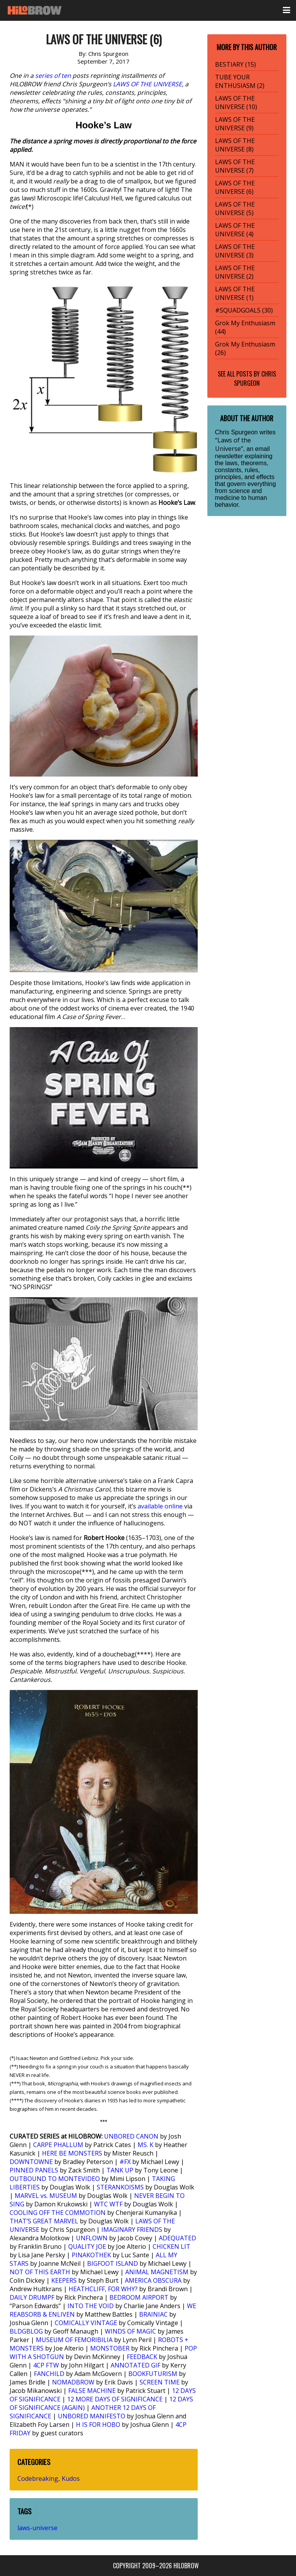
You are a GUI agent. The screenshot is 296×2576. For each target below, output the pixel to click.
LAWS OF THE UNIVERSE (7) (235, 166)
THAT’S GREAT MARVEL (44, 2221)
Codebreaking (37, 2478)
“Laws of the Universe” (233, 444)
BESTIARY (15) (235, 64)
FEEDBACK (142, 2356)
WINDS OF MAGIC (130, 2331)
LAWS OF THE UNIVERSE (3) (235, 250)
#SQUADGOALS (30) (244, 310)
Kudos (71, 2478)
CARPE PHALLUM (58, 2145)
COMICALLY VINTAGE (86, 2323)
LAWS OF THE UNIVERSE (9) (235, 123)
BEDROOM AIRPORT (138, 2297)
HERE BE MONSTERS (72, 2153)
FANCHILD (49, 2373)
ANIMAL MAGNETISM (156, 2272)
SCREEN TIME (160, 2382)
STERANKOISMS (120, 2187)
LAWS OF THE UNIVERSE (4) (235, 229)
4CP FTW (46, 2365)
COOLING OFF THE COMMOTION (58, 2212)
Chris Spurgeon (255, 378)
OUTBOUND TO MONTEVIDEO (55, 2178)
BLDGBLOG (26, 2331)
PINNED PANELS (34, 2170)
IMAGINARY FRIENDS (131, 2229)
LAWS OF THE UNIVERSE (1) (235, 293)
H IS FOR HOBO (98, 2424)
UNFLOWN (92, 2238)
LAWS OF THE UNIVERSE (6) (235, 187)
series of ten (53, 75)
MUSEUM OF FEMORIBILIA (74, 2340)
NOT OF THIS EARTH (40, 2272)
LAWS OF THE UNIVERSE (147, 84)
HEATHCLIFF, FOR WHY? (103, 2289)
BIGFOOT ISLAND (112, 2263)
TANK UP (119, 2170)
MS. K (145, 2145)
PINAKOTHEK (91, 2255)
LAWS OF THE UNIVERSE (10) (236, 102)
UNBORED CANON (131, 2136)
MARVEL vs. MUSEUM (46, 2195)
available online (160, 1506)
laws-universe (37, 2528)
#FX (125, 2161)
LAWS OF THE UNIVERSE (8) (235, 144)
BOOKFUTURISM (152, 2373)
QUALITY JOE (87, 2246)
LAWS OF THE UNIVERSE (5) (235, 208)
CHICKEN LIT (171, 2246)
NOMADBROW (73, 2382)
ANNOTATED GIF (135, 2365)
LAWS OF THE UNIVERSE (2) (235, 272)
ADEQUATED (177, 2238)
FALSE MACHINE (92, 2390)
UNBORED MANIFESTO (91, 2416)
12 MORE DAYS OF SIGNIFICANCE (115, 2399)
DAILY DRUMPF (32, 2297)
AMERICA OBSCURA (153, 2280)
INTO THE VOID (90, 2306)
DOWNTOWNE (31, 2161)
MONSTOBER (110, 2348)
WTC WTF (108, 2204)
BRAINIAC (153, 2314)
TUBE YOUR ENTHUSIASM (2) (239, 81)
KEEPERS (64, 2280)
